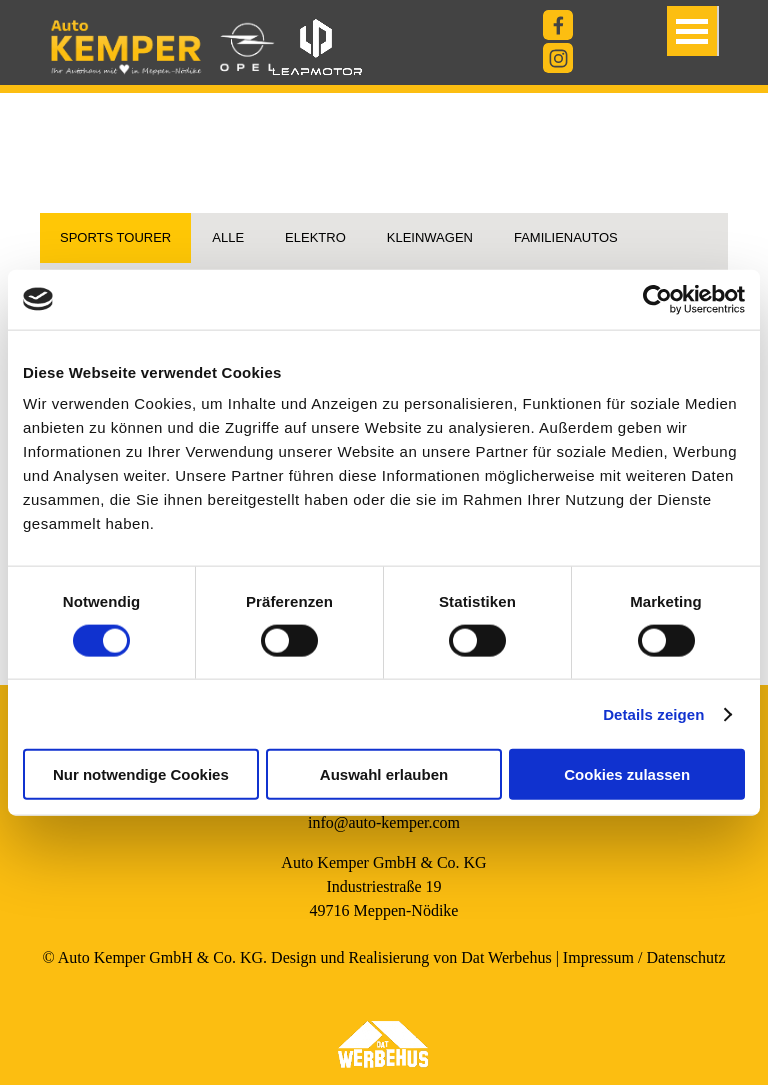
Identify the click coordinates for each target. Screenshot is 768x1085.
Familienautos (566, 237)
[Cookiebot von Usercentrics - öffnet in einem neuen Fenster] (657, 299)
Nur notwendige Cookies (141, 774)
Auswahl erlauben (384, 774)
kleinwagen (430, 237)
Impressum (598, 957)
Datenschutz (685, 957)
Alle (228, 237)
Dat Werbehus (506, 957)
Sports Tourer (115, 237)
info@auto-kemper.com (384, 822)
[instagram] (558, 58)
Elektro (315, 237)
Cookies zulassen (627, 774)
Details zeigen (653, 713)
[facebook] (558, 25)
